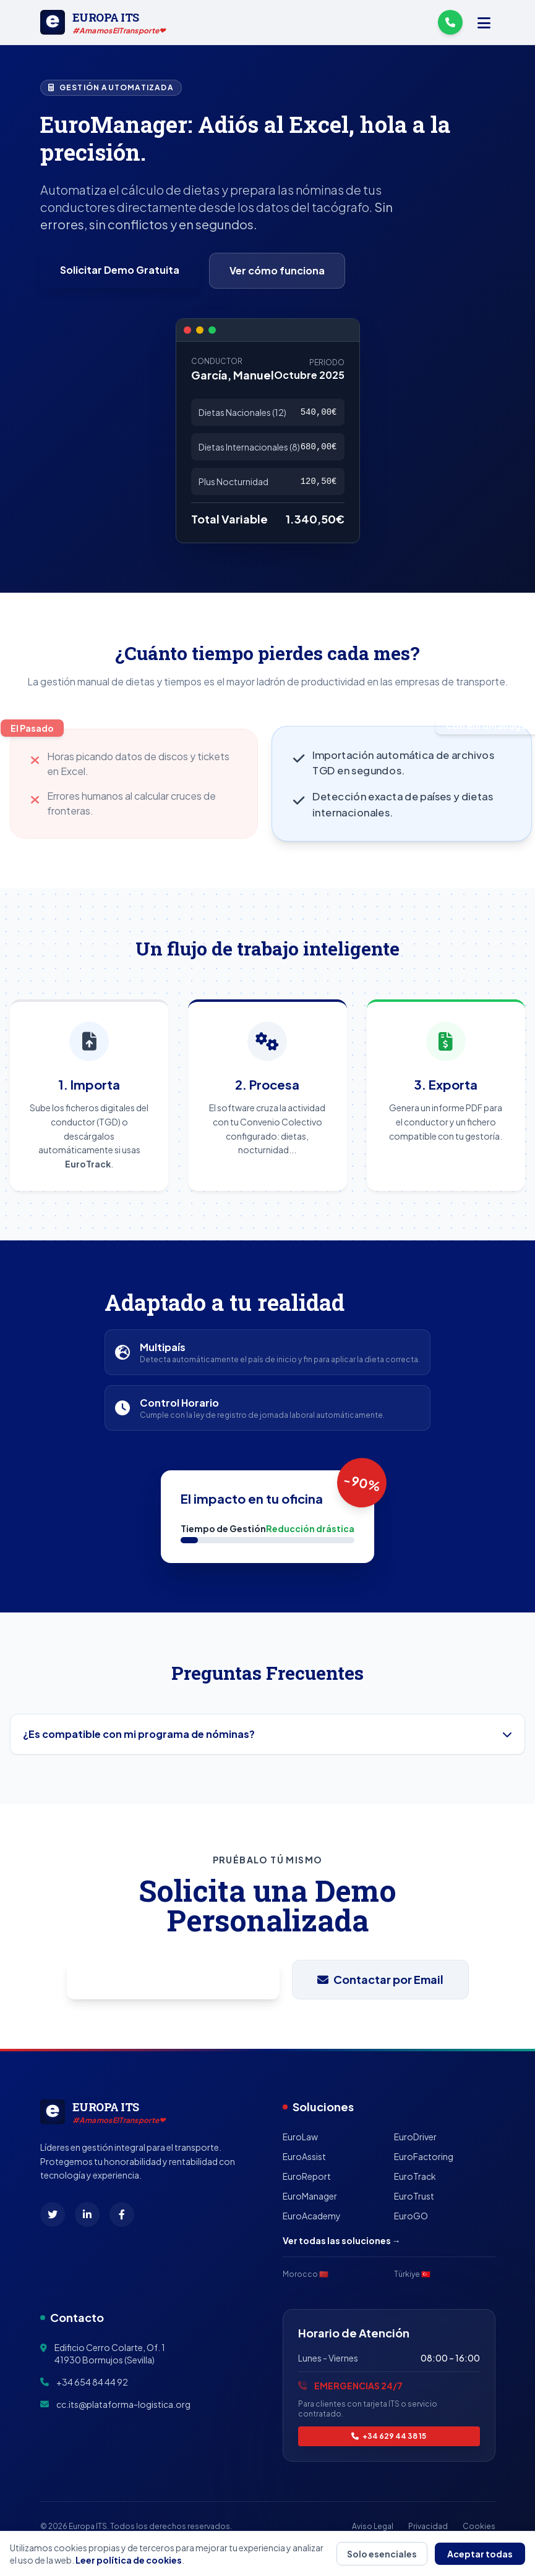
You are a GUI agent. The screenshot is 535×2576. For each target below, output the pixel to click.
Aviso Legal (372, 2526)
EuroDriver (415, 2136)
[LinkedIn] (87, 2214)
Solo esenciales (382, 2553)
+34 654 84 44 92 (92, 2381)
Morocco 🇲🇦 (305, 2274)
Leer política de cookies (128, 2559)
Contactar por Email (380, 1979)
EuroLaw (300, 2136)
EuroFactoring (423, 2156)
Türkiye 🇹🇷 (412, 2274)
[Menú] (484, 22)
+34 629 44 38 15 (388, 2436)
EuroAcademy (312, 2215)
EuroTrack (415, 2176)
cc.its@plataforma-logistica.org (123, 2404)
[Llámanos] (450, 22)
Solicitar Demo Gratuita (119, 269)
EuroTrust (414, 2195)
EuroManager (310, 2195)
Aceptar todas (480, 2553)
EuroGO (411, 2215)
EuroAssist (304, 2156)
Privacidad (428, 2526)
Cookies (479, 2526)
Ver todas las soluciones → (342, 2240)
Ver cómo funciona (277, 270)
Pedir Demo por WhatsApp (173, 1979)
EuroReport (307, 2176)
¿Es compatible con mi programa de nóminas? (267, 1734)
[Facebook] (121, 2214)
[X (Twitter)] (52, 2214)
